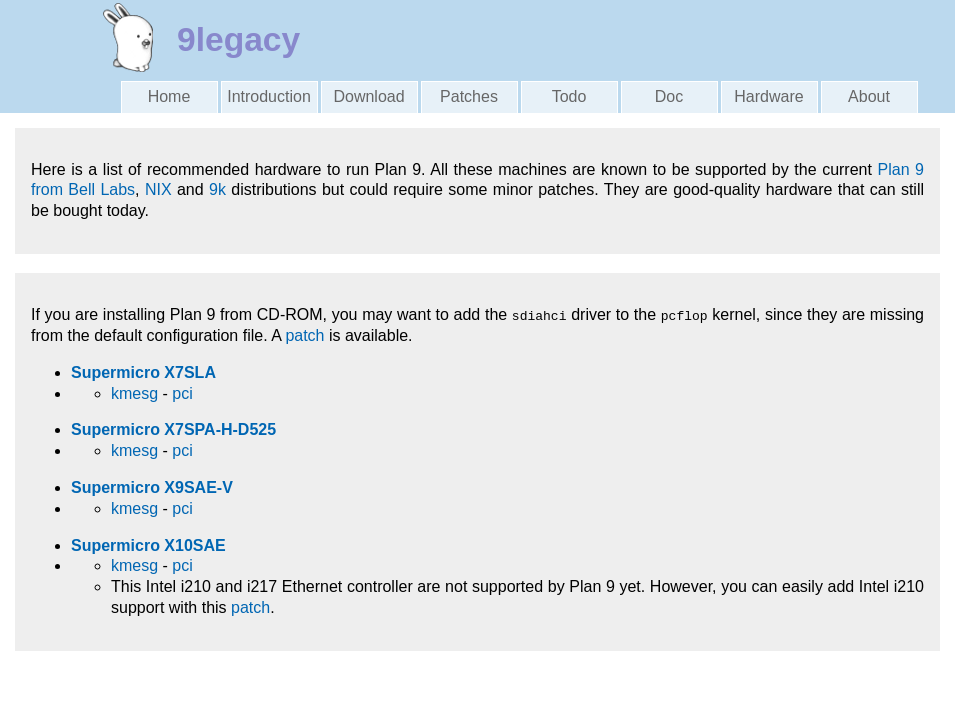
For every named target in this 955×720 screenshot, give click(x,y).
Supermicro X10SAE (148, 545)
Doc (669, 96)
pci (182, 393)
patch (304, 335)
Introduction (269, 96)
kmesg (134, 393)
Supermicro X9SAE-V (152, 487)
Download (368, 96)
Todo (569, 96)
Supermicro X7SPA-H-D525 (173, 429)
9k (217, 189)
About (869, 96)
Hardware (768, 96)
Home (169, 96)
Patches (469, 96)
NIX (158, 189)
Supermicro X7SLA (143, 372)
